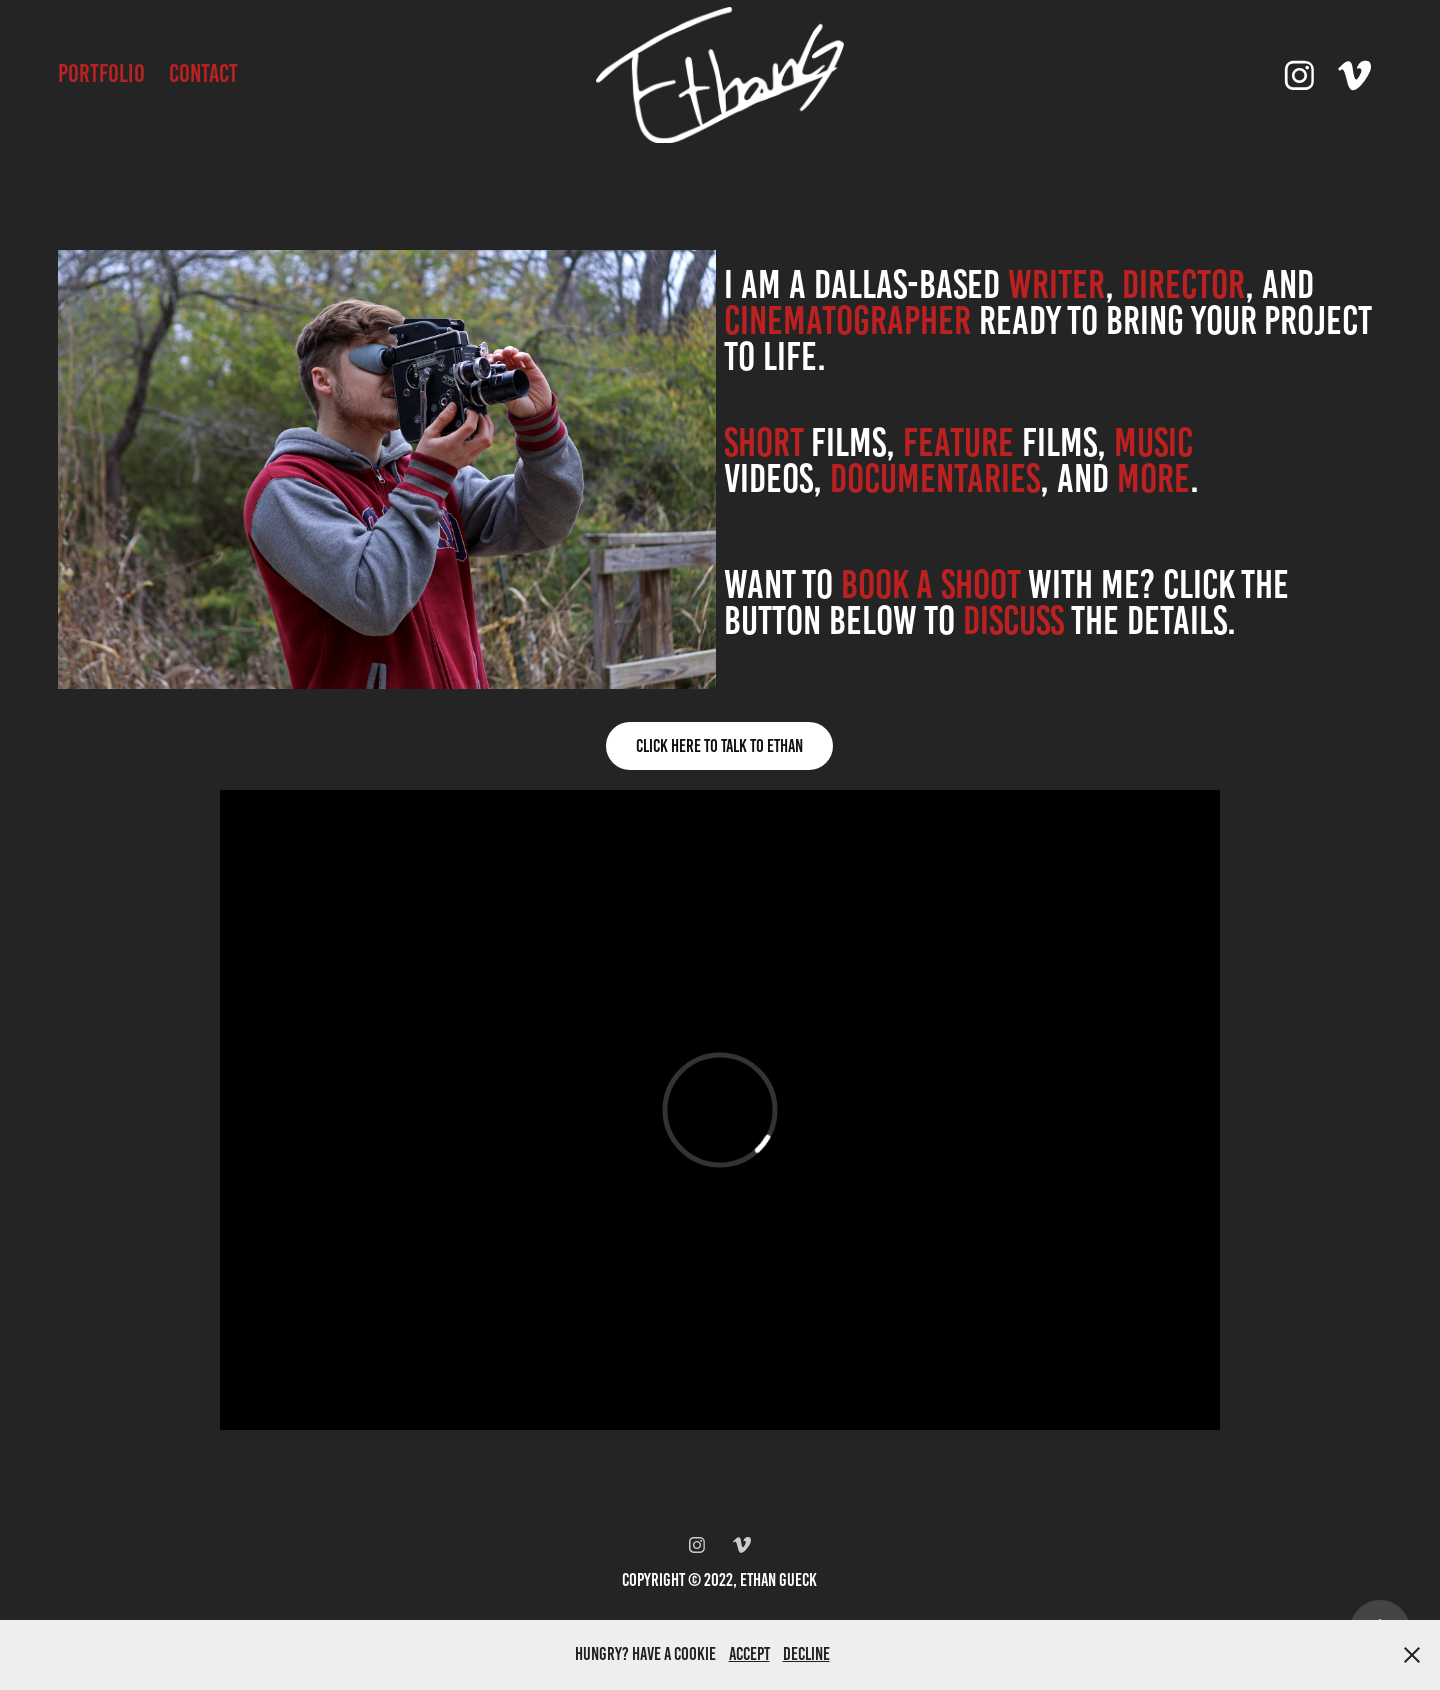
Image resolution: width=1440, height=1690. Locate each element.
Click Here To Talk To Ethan (719, 746)
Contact (203, 73)
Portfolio (101, 73)
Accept (749, 1654)
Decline (806, 1654)
